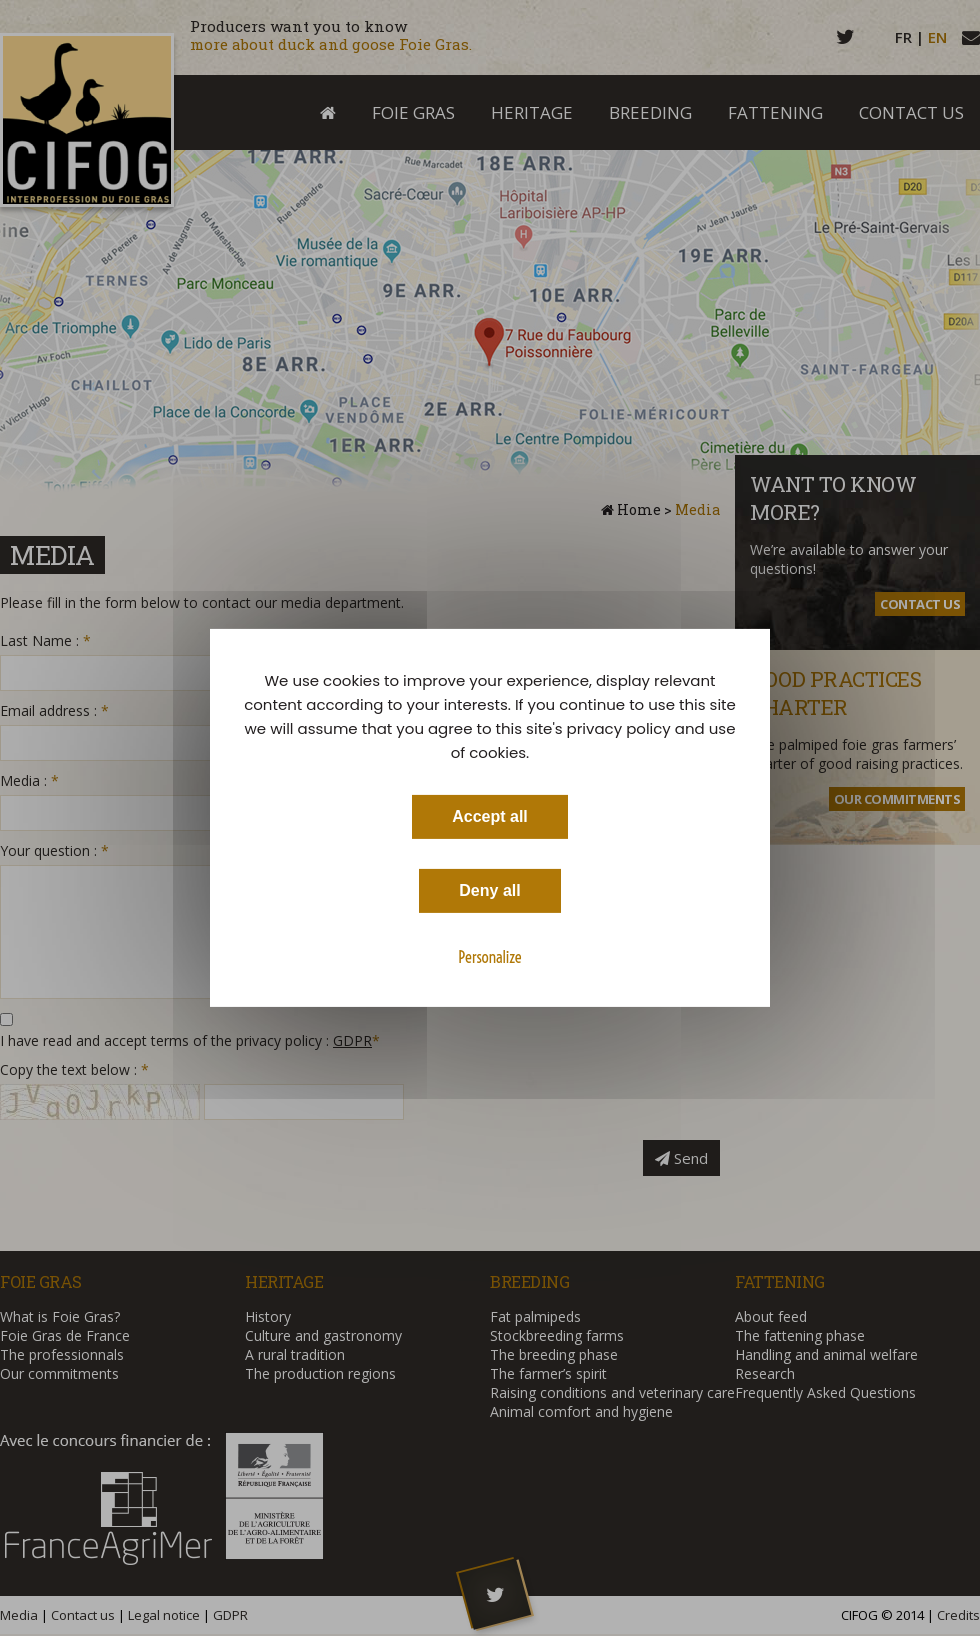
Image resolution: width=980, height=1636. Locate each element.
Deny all (489, 890)
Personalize (489, 957)
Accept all (490, 816)
